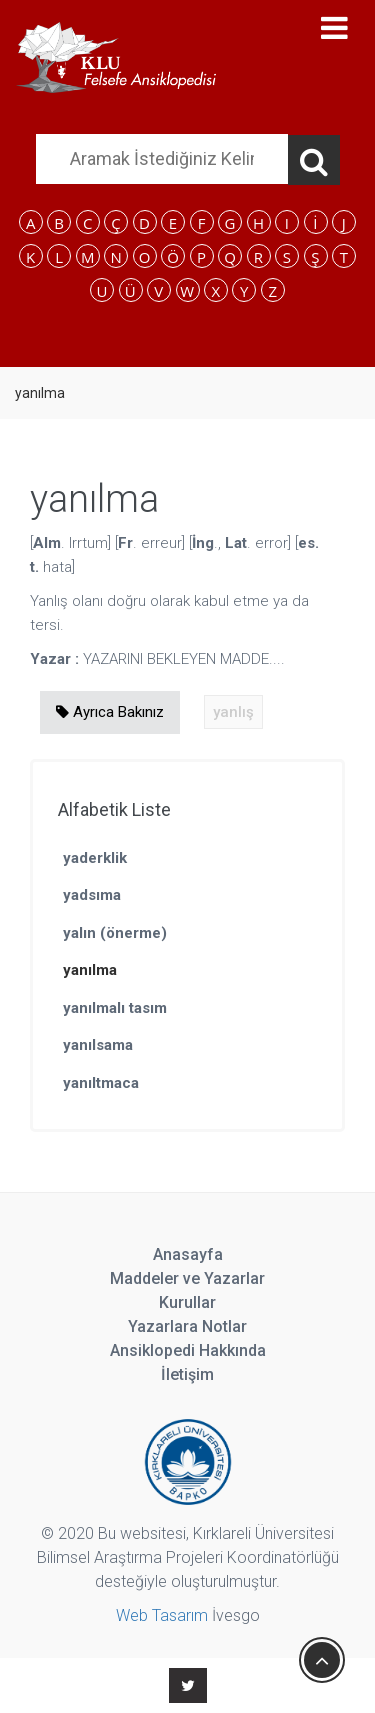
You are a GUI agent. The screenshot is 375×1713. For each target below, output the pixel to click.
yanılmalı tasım (115, 1008)
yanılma (90, 970)
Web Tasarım (162, 1615)
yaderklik (95, 858)
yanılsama (98, 1045)
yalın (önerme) (115, 933)
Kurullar (187, 1302)
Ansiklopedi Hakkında (188, 1350)
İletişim (187, 1374)
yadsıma (92, 895)
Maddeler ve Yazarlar (187, 1278)
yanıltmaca (101, 1083)
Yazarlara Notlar (187, 1326)
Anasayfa (188, 1254)
